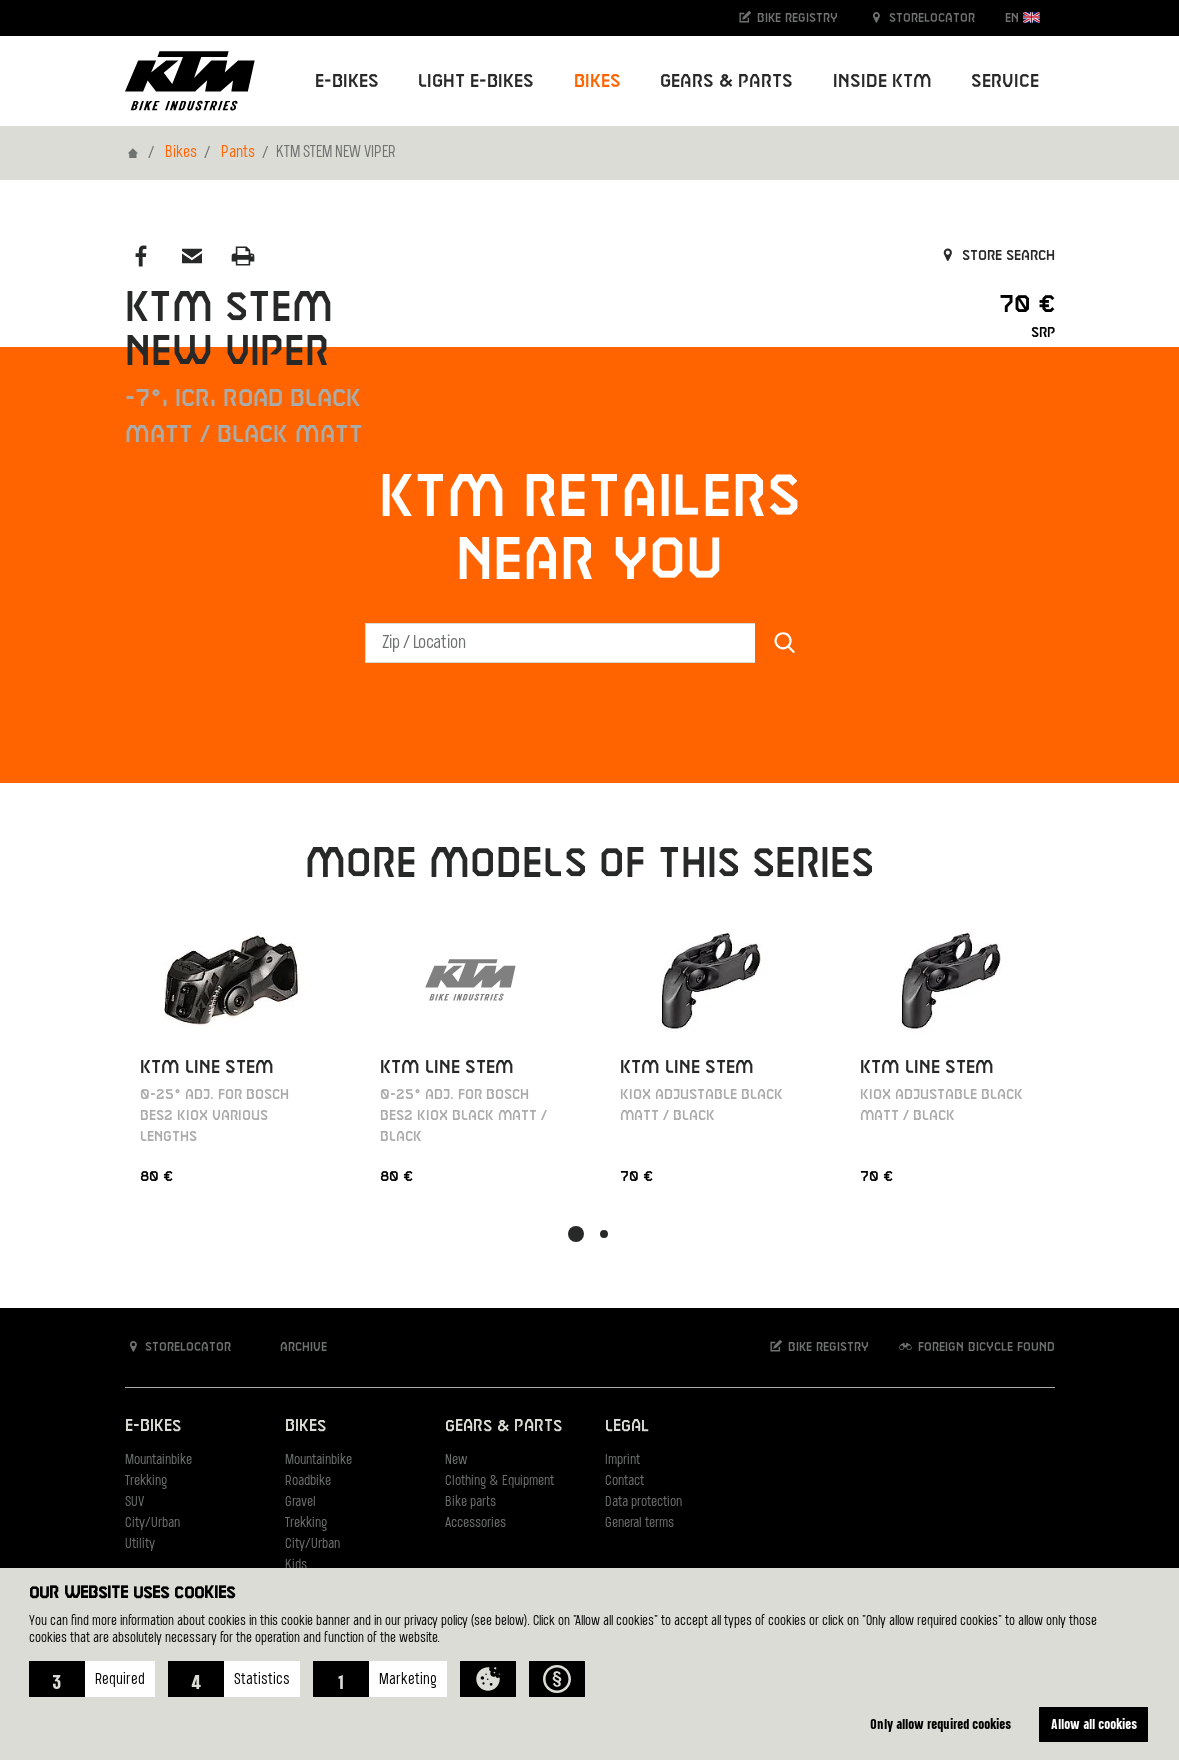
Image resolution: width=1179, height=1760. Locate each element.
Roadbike (308, 1481)
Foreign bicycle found (976, 1346)
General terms (639, 1523)
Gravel (300, 1502)
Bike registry (787, 17)
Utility (140, 1544)
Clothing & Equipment (499, 1481)
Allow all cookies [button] (1094, 1723)
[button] (92, 1679)
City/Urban (152, 1523)
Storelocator (921, 17)
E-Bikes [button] (347, 81)
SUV (134, 1502)
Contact (624, 1481)
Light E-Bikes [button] (476, 81)
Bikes (181, 153)
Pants (238, 153)
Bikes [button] (597, 81)
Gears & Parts (503, 1426)
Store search (996, 256)
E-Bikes (153, 1426)
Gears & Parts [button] (726, 81)
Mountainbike (158, 1460)
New (456, 1460)
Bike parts (470, 1502)
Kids (296, 1565)
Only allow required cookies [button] (940, 1723)
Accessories (475, 1523)
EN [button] (1022, 17)
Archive (293, 1346)
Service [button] (1005, 81)
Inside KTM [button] (882, 81)
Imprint (622, 1460)
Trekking (146, 1481)
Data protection (643, 1502)
